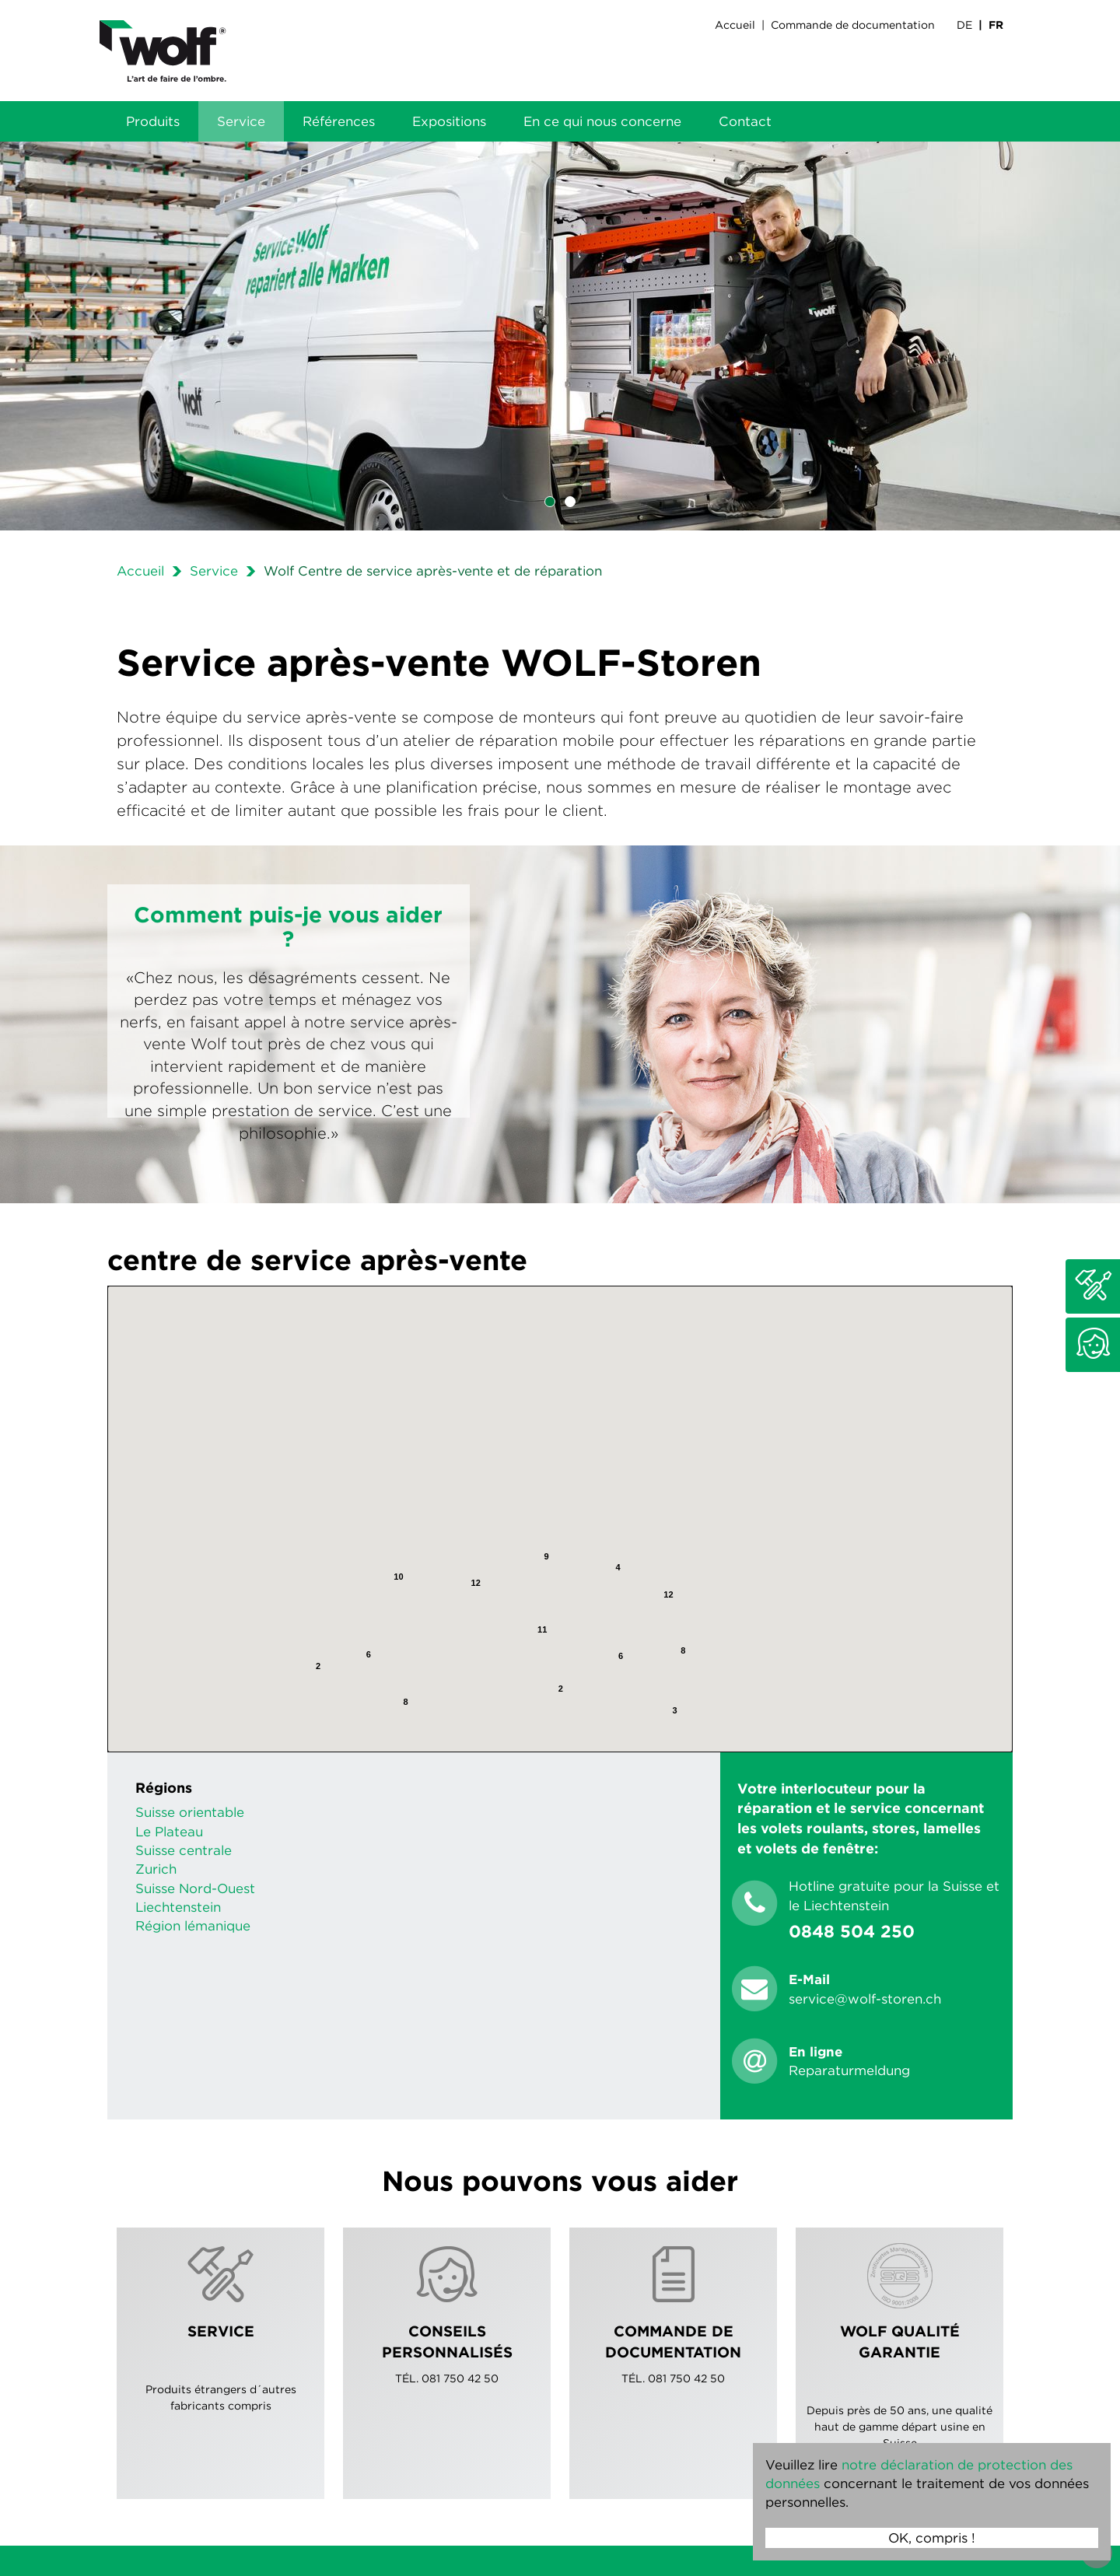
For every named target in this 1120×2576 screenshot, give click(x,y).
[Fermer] (726, 1415)
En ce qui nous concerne (602, 121)
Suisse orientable (189, 1812)
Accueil (735, 25)
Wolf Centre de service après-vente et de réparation (433, 571)
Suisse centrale (183, 1850)
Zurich (156, 1869)
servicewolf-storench (865, 1999)
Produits (153, 121)
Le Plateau (169, 1831)
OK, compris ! (931, 2538)
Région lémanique (192, 1926)
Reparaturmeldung (849, 2070)
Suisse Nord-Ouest (195, 1888)
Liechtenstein (178, 1907)
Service (241, 121)
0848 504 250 (852, 1931)
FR (996, 25)
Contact (745, 121)
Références (339, 121)
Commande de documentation (853, 25)
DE (964, 25)
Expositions (449, 121)
